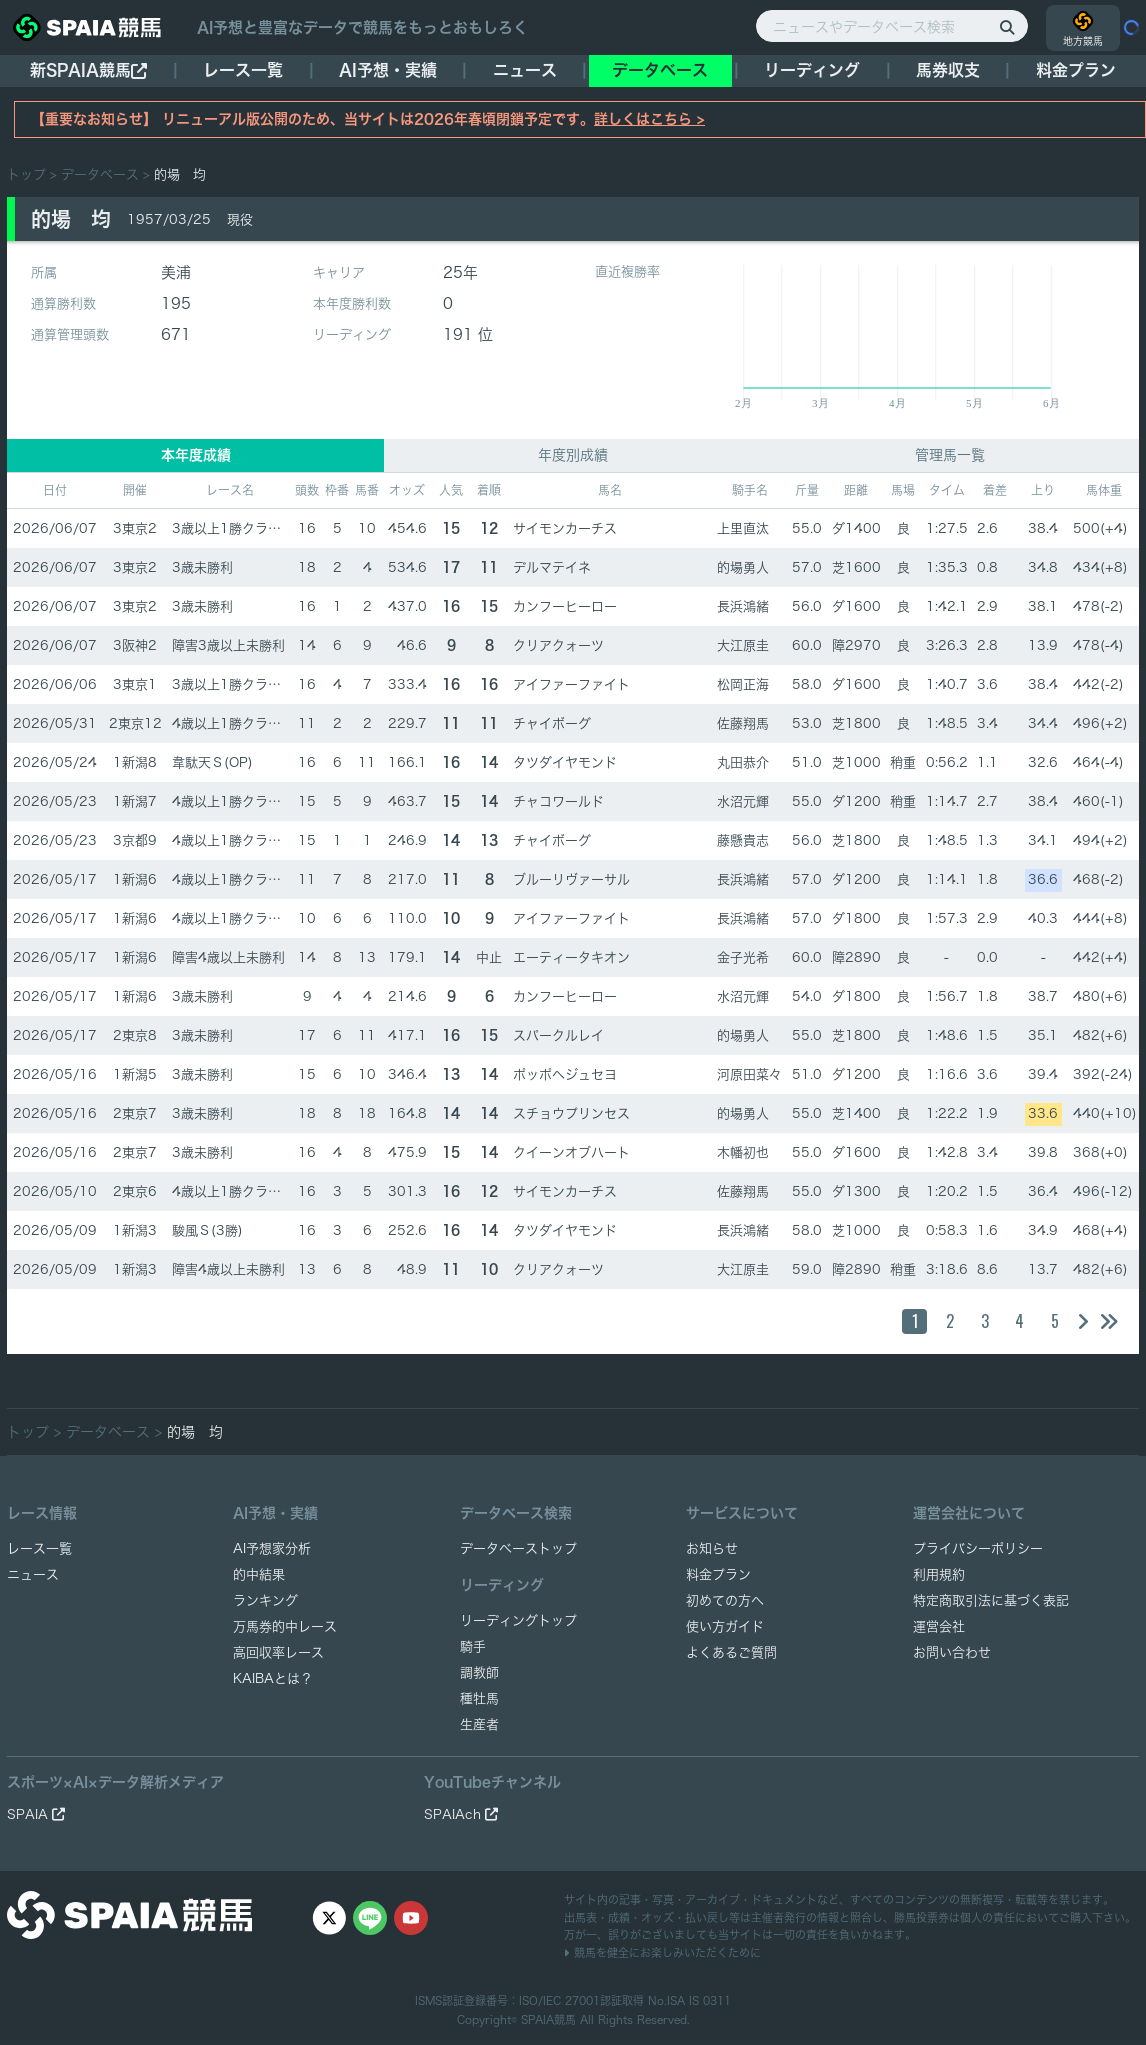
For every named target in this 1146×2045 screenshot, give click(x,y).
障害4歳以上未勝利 (228, 957)
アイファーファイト (571, 684)
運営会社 (939, 1626)
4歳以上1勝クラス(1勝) (242, 723)
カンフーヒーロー (565, 606)
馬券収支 (948, 70)
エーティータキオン (571, 957)
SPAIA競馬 (548, 2019)
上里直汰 (743, 528)
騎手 (473, 1646)
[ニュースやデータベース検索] (892, 26)
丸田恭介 (743, 762)
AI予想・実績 (388, 70)
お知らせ (712, 1548)
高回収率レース (278, 1652)
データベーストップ (518, 1548)
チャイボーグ (552, 723)
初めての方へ (725, 1600)
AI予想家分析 (272, 1548)
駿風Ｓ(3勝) (207, 1230)
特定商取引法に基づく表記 (991, 1600)
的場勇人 (743, 567)
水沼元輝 (743, 801)
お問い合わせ (952, 1652)
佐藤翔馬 (743, 723)
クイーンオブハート (571, 1152)
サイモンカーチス (565, 528)
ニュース (525, 70)
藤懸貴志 (743, 840)
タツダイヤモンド (565, 762)
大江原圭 (743, 645)
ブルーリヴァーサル (571, 879)
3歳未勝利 (202, 567)
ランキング (265, 1600)
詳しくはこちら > (649, 119)
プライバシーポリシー (978, 1548)
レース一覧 (243, 70)
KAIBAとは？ (273, 1678)
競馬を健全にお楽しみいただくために (662, 1952)
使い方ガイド (725, 1626)
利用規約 (939, 1574)
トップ (26, 174)
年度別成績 (573, 455)
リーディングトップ (518, 1620)
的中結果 (259, 1574)
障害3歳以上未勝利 (228, 645)
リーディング (812, 70)
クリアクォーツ (558, 645)
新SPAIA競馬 (88, 70)
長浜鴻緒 (743, 606)
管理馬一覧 (950, 455)
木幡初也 (743, 1152)
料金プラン (718, 1574)
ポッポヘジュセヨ (565, 1074)
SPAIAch (461, 1814)
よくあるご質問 (731, 1652)
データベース (660, 70)
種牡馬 (479, 1698)
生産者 (479, 1724)
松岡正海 (743, 684)
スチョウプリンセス (571, 1113)
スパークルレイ (558, 1035)
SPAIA (36, 1814)
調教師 (479, 1672)
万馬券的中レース (285, 1626)
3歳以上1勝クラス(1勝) (242, 528)
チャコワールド (558, 801)
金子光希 (743, 957)
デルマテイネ (552, 567)
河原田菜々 (749, 1074)
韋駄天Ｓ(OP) (212, 762)
